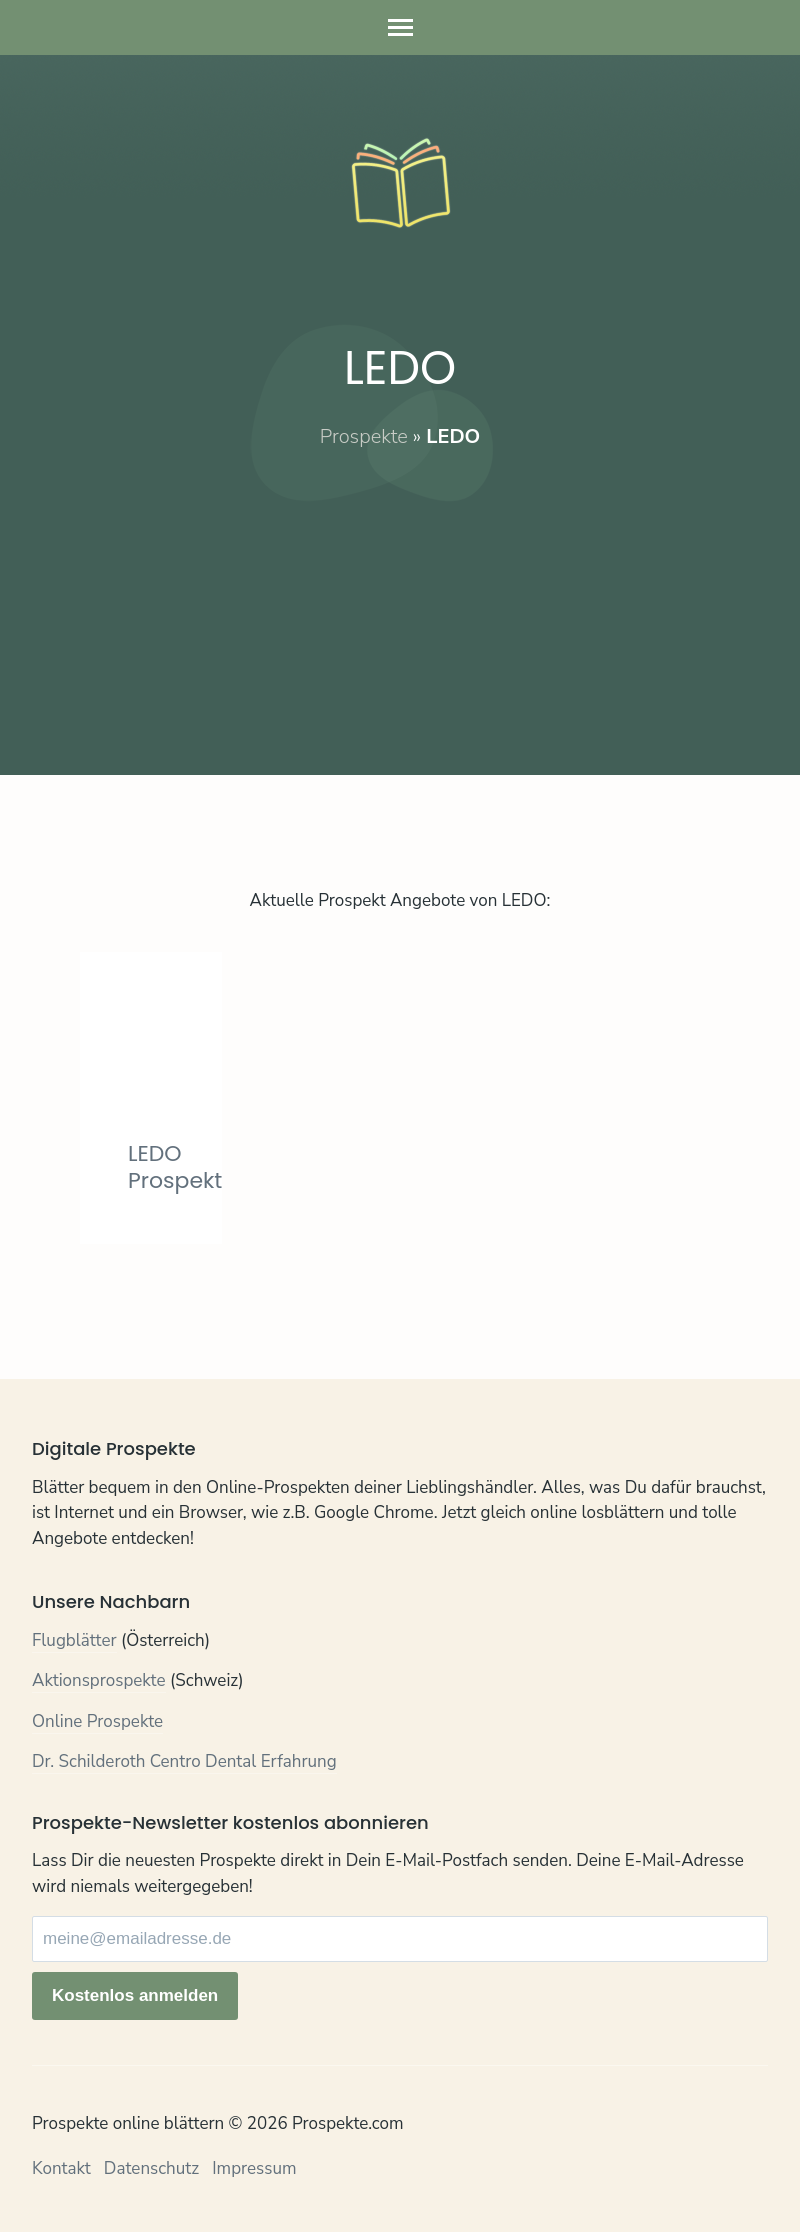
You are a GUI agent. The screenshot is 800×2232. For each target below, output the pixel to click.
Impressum (254, 2168)
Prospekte (364, 436)
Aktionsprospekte (99, 1680)
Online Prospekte (97, 1721)
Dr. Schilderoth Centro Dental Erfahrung (184, 1761)
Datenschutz (151, 2168)
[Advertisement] (400, 591)
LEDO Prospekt (175, 1166)
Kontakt (61, 2168)
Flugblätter (74, 1640)
